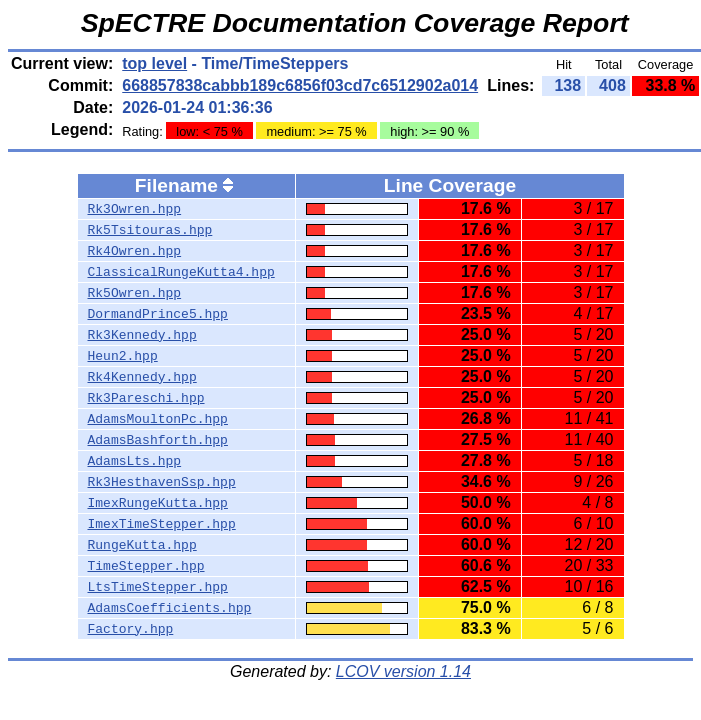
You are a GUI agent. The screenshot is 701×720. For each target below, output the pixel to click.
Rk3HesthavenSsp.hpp (162, 482)
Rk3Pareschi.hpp (146, 398)
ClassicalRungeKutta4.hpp (181, 272)
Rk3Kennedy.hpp (142, 335)
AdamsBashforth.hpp (158, 440)
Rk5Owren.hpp (135, 293)
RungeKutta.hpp (142, 545)
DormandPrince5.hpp (158, 314)
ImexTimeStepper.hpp (162, 524)
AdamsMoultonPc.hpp (158, 419)
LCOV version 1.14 (403, 671)
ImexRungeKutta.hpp (158, 503)
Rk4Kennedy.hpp (142, 377)
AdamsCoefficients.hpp (170, 608)
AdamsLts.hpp (135, 461)
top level (154, 63)
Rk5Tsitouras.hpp (150, 230)
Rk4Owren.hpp (135, 251)
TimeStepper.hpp (146, 566)
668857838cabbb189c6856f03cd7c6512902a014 (300, 85)
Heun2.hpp (123, 356)
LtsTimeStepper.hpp (158, 587)
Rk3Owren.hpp (135, 209)
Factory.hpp (131, 629)
